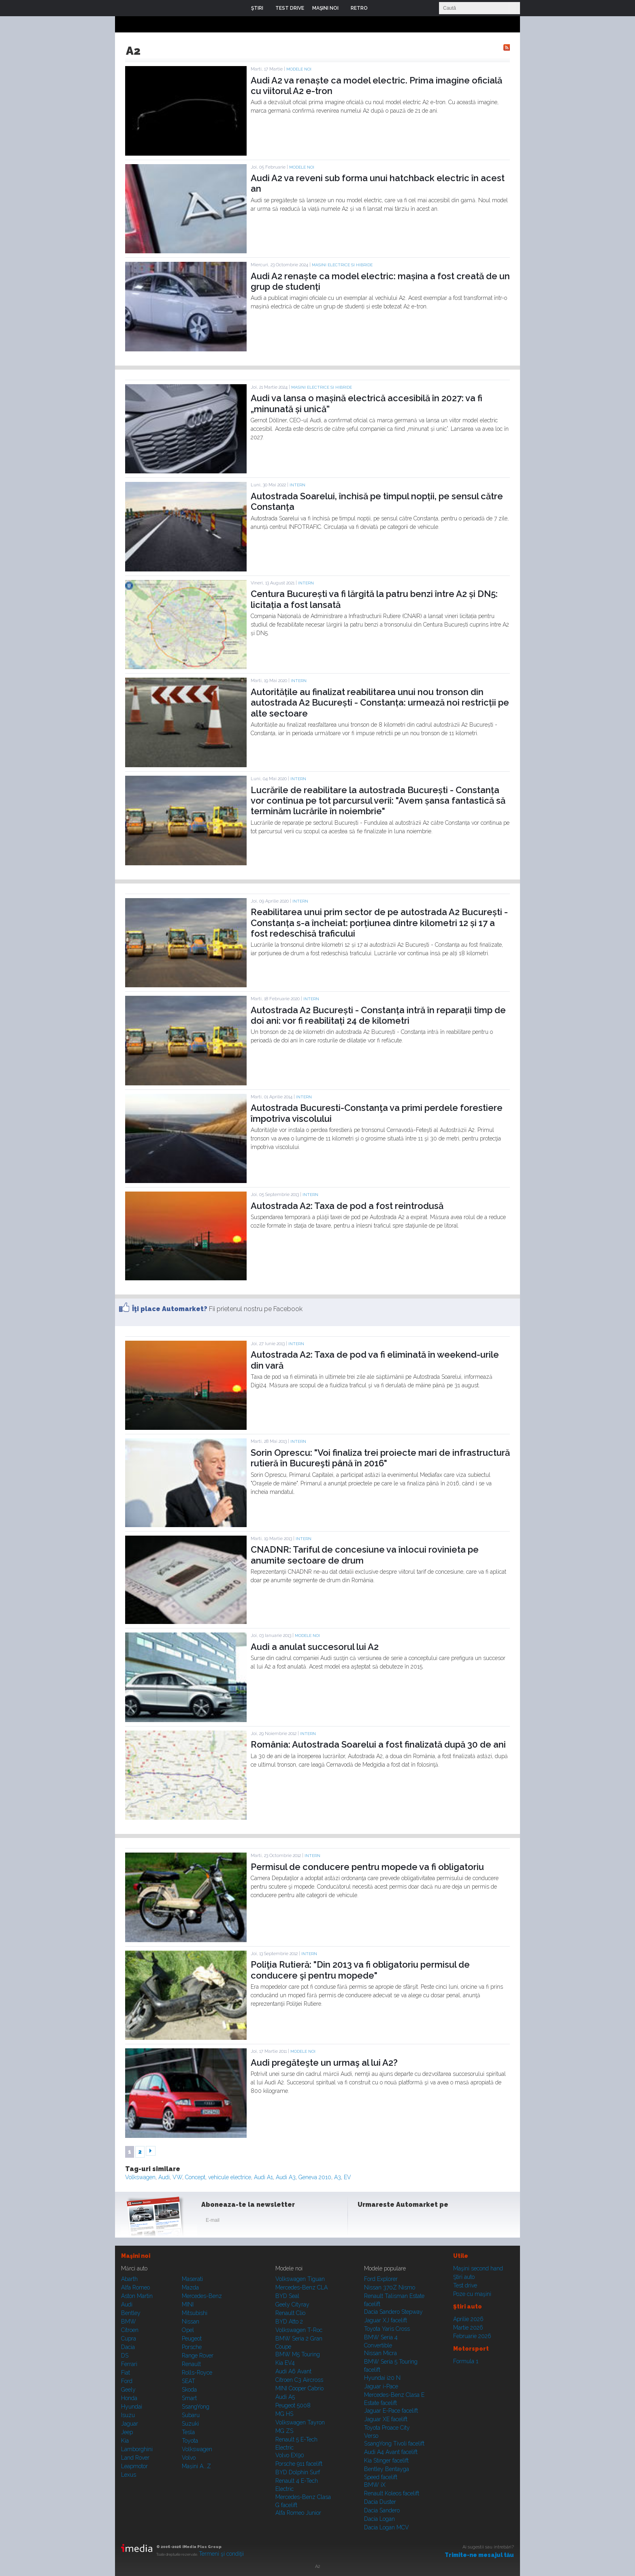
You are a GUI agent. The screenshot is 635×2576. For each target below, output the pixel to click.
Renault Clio (290, 2313)
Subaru (191, 2415)
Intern (297, 485)
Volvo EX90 (289, 2455)
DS (124, 2355)
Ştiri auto (464, 2277)
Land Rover (135, 2457)
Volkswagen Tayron (300, 2422)
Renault (191, 2364)
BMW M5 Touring (297, 2354)
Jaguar (129, 2423)
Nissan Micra (380, 2353)
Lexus (128, 2474)
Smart (189, 2398)
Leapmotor (134, 2466)
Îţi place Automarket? (169, 1309)
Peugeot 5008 (293, 2405)
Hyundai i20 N (382, 2378)
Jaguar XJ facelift (385, 2320)
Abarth (129, 2279)
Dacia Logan (379, 2519)
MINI (188, 2304)
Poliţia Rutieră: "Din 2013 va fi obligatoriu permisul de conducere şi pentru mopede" (360, 1969)
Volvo (189, 2457)
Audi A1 (263, 2177)
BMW (128, 2321)
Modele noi (298, 69)
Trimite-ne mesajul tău (479, 2555)
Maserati (192, 2279)
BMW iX (375, 2485)
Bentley (131, 2313)
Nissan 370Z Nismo (389, 2287)
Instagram (385, 2222)
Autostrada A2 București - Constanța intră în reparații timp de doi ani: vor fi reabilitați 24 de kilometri (378, 1015)
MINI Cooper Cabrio (299, 2388)
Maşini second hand (478, 2268)
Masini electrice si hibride (342, 265)
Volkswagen (140, 2177)
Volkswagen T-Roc (298, 2330)
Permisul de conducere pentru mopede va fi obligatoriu (367, 1866)
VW (177, 2177)
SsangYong (195, 2406)
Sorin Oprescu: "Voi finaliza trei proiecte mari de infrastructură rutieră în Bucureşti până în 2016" (380, 1457)
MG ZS (284, 2431)
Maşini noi (135, 2256)
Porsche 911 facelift (298, 2463)
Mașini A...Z (196, 2466)
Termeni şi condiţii (221, 2553)
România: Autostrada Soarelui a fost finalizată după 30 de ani (378, 1744)
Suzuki (190, 2423)
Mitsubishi (194, 2313)
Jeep (127, 2432)
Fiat (125, 2372)
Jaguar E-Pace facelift (391, 2410)
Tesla (188, 2432)
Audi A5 (285, 2397)
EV (347, 2177)
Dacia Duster (380, 2502)
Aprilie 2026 (468, 2319)
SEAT (188, 2381)
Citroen (130, 2330)
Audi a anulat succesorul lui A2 (315, 1646)
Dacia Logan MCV (386, 2527)
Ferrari (129, 2364)
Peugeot (192, 2338)
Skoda (189, 2389)
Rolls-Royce (197, 2372)
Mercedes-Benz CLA (301, 2287)
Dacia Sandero (382, 2510)
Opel (188, 2330)
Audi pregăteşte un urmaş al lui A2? (324, 2062)
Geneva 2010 (314, 2177)
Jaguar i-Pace (381, 2386)
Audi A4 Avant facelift (391, 2452)
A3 (337, 2177)
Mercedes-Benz (202, 2296)
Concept (195, 2177)
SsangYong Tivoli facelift (394, 2443)
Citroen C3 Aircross (299, 2380)
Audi (164, 2177)
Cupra (128, 2338)
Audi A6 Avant (293, 2371)
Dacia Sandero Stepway (393, 2312)
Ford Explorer (381, 2279)
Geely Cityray (292, 2304)
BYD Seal (287, 2296)
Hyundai (131, 2406)
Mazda (190, 2287)
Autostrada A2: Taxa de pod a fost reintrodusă (347, 1205)
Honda (129, 2398)
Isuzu (128, 2415)
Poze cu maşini (472, 2294)
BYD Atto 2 (289, 2321)
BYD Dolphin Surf (297, 2472)
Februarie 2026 (472, 2336)
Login (380, 8)
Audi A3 (286, 2177)
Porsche (192, 2347)
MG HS (284, 2414)
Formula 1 (465, 2361)
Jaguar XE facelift (385, 2419)
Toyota (190, 2440)
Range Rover (197, 2355)
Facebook (366, 2222)
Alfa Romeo (135, 2287)
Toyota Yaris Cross (387, 2329)
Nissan (190, 2321)
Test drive (465, 2285)
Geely (128, 2389)
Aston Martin (137, 2296)
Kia (125, 2440)
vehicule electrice (229, 2177)
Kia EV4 (285, 2363)
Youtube (405, 2222)
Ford (126, 2381)
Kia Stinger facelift (386, 2460)
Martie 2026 (468, 2327)
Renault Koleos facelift (391, 2493)
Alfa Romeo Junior (298, 2513)
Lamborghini (137, 2449)
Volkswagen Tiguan (300, 2279)
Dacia (128, 2347)
